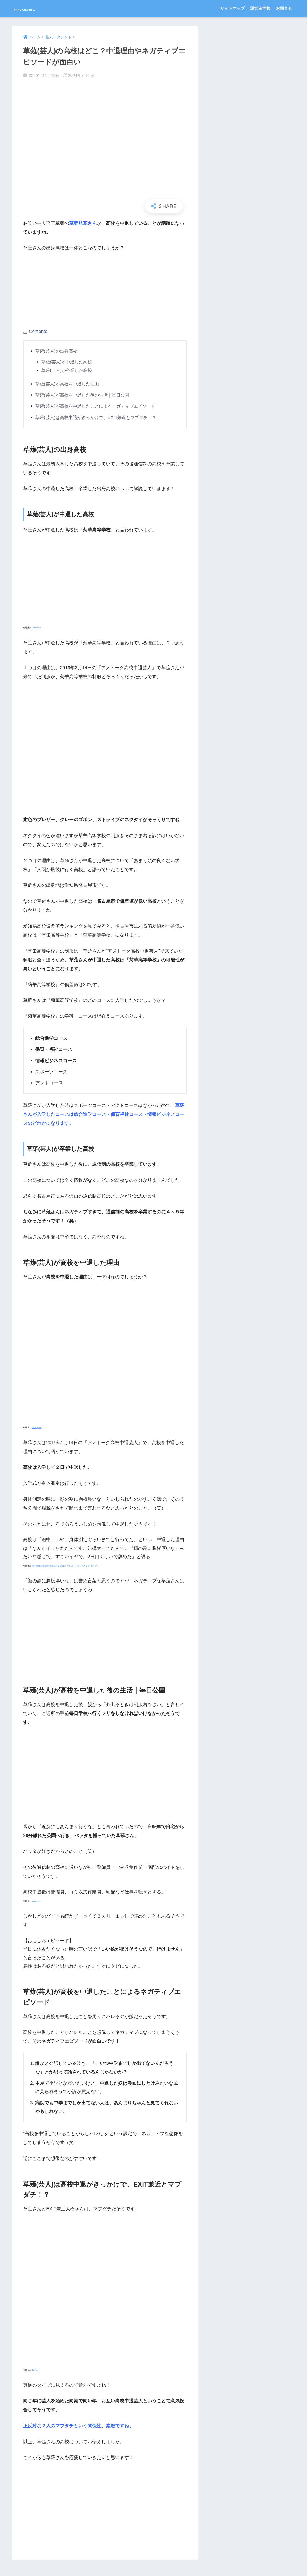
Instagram (36, 1427)
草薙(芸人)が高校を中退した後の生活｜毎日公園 (85, 395)
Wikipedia (36, 627)
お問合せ (284, 8)
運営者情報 (260, 8)
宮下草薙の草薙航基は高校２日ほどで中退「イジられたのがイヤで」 (65, 1566)
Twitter (35, 2370)
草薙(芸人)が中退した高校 (68, 362)
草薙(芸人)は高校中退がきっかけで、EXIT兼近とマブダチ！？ (99, 417)
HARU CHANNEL (39, 8)
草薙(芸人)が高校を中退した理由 (69, 383)
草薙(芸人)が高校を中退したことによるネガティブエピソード (99, 406)
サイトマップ (232, 8)
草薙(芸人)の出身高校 (57, 351)
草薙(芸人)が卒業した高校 (68, 370)
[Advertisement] (63, 293)
